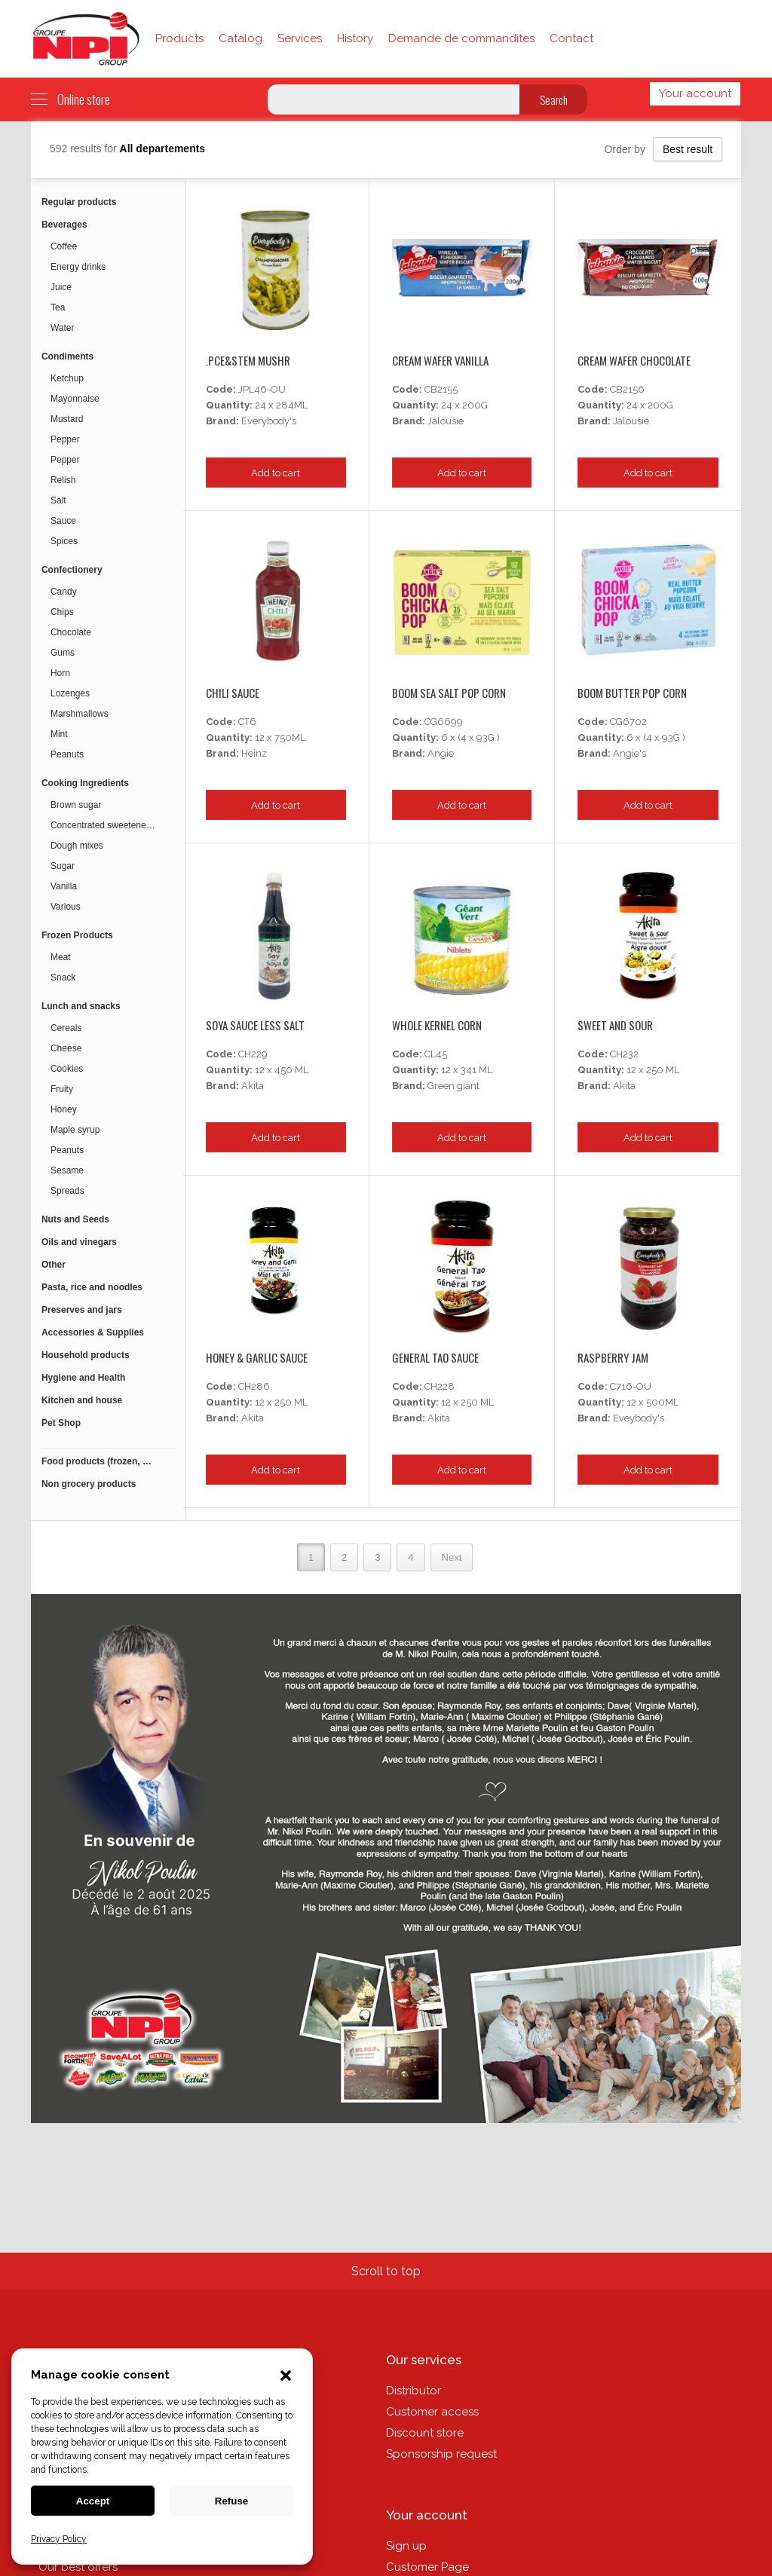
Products (179, 38)
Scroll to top (386, 2271)
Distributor (413, 2390)
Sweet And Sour (615, 1025)
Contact (571, 38)
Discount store (425, 2433)
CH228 (439, 1386)
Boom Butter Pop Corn (632, 692)
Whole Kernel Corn (437, 1025)
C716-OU (630, 1386)
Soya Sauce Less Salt (255, 1025)
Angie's (629, 753)
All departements (163, 148)
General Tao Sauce (435, 1357)
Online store (70, 99)
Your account (695, 93)
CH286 (254, 1386)
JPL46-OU (262, 389)
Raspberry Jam (612, 1357)
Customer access (432, 2411)
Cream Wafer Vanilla (440, 360)
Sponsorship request (441, 2454)
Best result (687, 149)
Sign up (406, 2546)
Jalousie (445, 421)
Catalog (240, 38)
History (355, 38)
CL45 (435, 1054)
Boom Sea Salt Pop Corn (449, 692)
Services (299, 38)
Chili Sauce (232, 692)
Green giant (453, 1085)
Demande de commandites (461, 38)
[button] (285, 2377)
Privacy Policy (59, 2539)
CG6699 (443, 721)
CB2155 (441, 389)
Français (616, 93)
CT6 (247, 721)
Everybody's (268, 421)
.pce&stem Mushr (248, 360)
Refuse (231, 2501)
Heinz (254, 753)
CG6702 (628, 721)
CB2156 (627, 389)
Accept (92, 2501)
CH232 (624, 1054)
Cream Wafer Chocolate (634, 360)
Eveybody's (638, 1418)
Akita (252, 1085)
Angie (440, 753)
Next (452, 1557)
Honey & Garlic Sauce (257, 1357)
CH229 (253, 1054)
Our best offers (78, 2567)
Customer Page (427, 2567)
